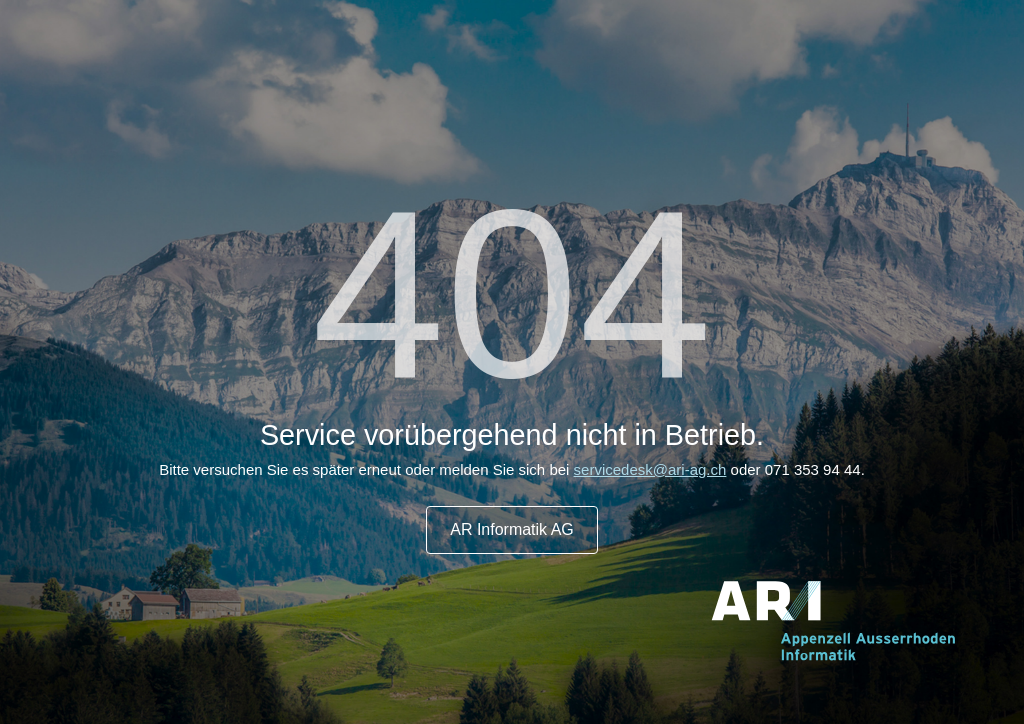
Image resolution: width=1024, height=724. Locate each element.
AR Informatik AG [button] (512, 529)
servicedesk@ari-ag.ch (650, 469)
